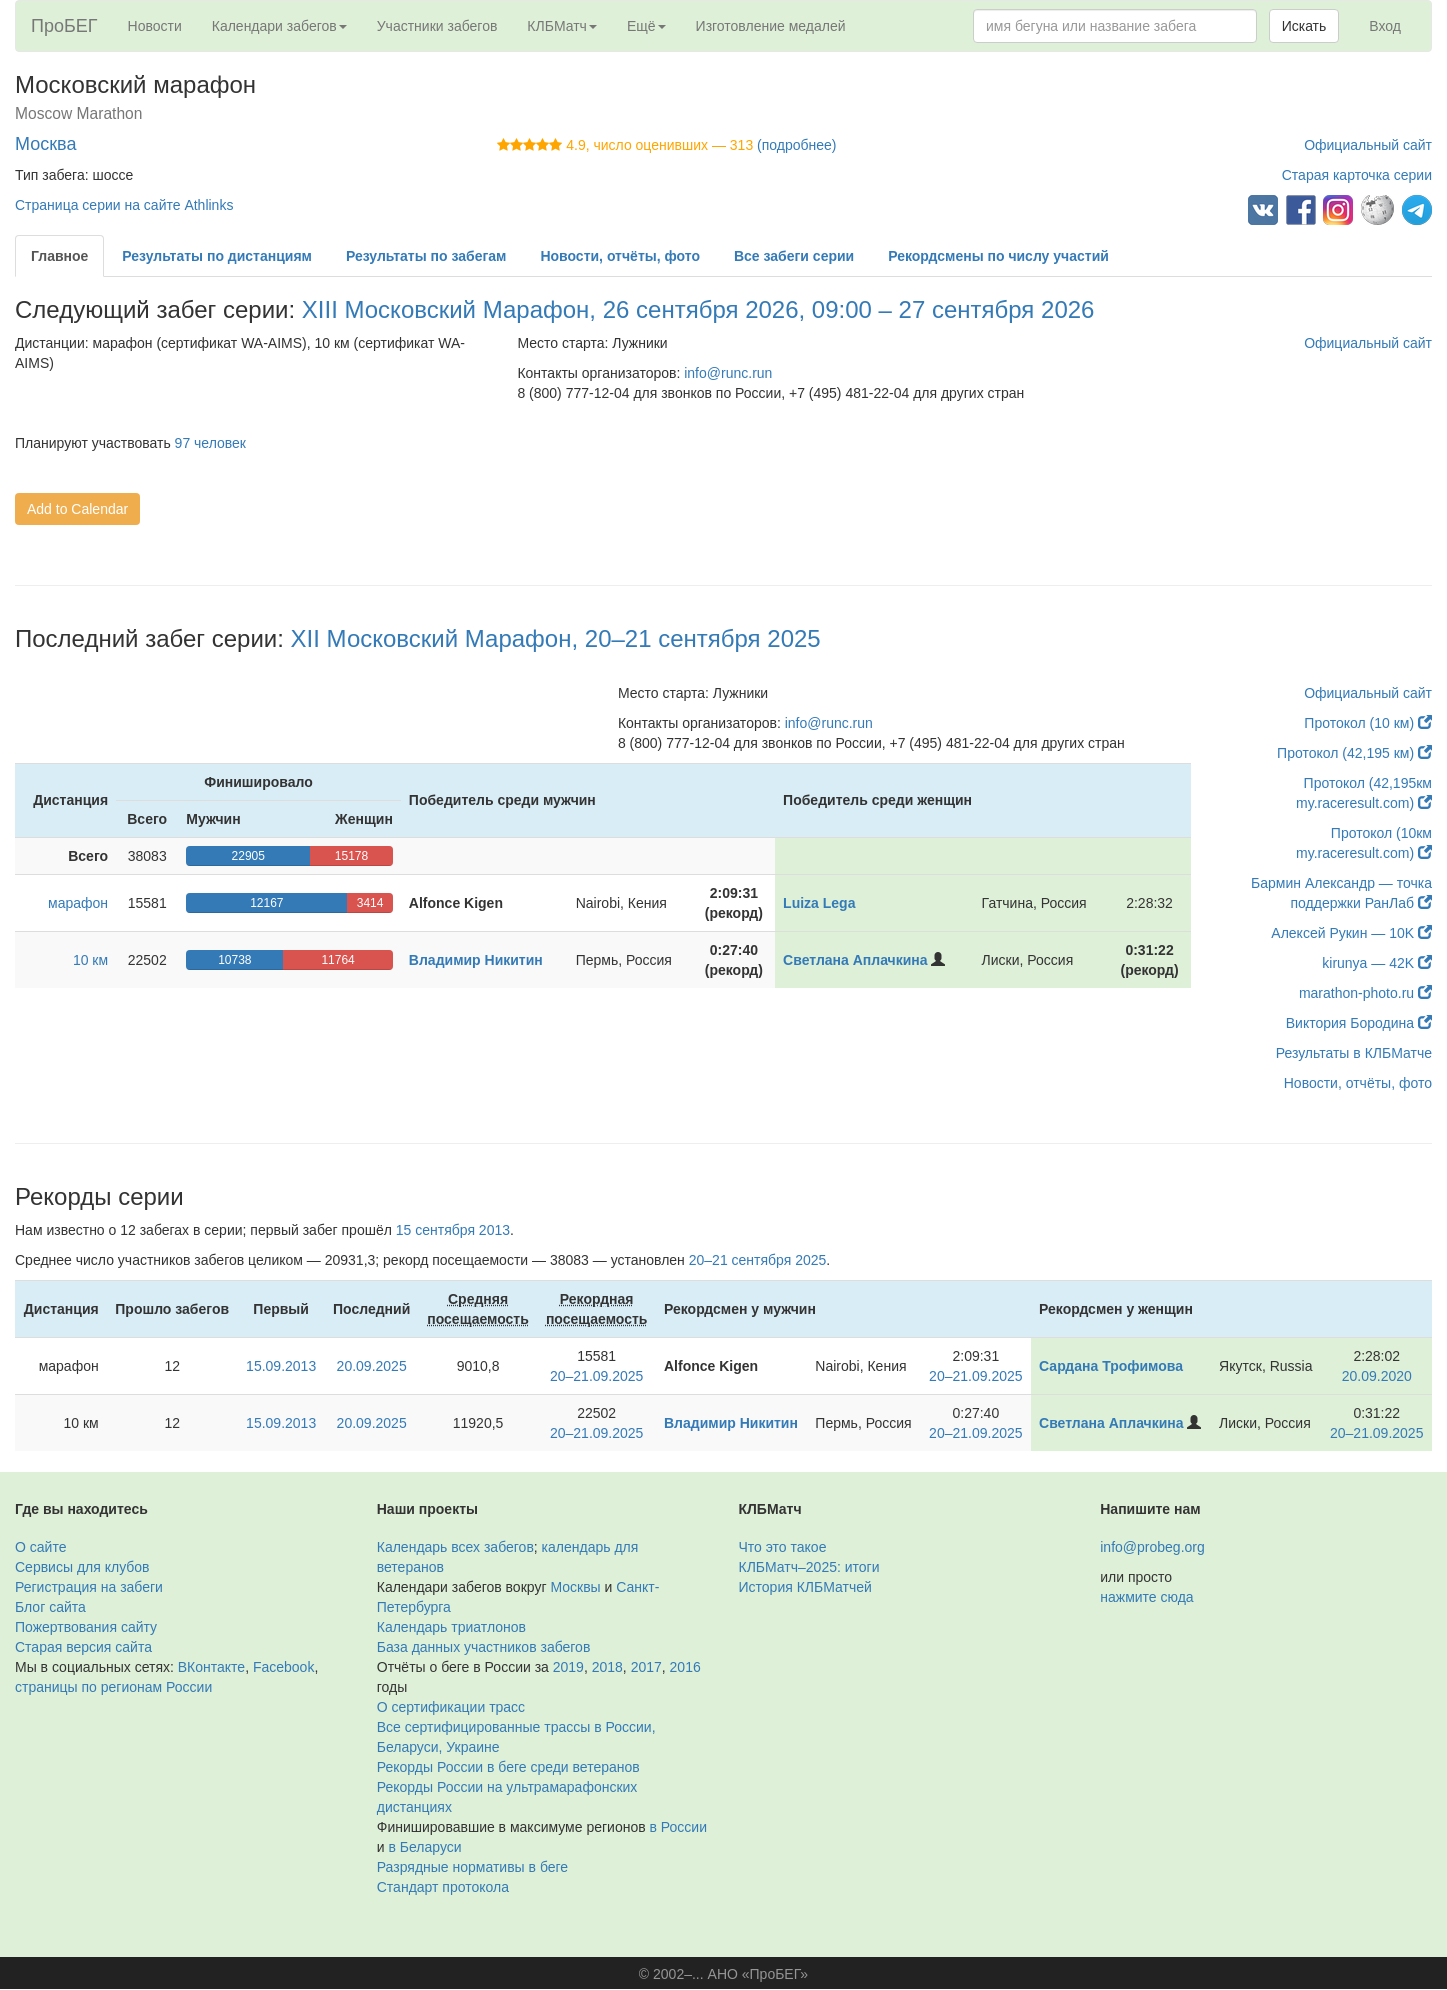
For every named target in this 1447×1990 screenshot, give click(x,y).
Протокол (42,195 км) (1354, 753)
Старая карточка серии (1357, 175)
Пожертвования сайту (86, 1627)
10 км (90, 960)
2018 (607, 1667)
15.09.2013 (281, 1366)
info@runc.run (728, 373)
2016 (685, 1667)
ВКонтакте (211, 1667)
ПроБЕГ (64, 26)
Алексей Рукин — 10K (1351, 933)
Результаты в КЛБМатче (1354, 1053)
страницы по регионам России (113, 1687)
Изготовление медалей (771, 26)
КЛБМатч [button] (562, 26)
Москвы (575, 1587)
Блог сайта (50, 1607)
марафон (78, 903)
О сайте (40, 1547)
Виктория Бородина (1359, 1023)
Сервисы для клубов (82, 1567)
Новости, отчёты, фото (1358, 1083)
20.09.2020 (1377, 1376)
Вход (1385, 26)
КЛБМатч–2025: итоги (809, 1567)
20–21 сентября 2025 (758, 1260)
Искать (1304, 26)
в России (678, 1827)
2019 (568, 1667)
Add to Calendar (77, 509)
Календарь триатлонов (451, 1627)
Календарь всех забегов (455, 1547)
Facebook (283, 1667)
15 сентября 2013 (453, 1230)
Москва (45, 144)
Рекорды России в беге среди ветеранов (508, 1767)
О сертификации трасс (451, 1707)
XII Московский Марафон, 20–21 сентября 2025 (556, 638)
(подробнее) (796, 145)
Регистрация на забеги (89, 1587)
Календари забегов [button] (279, 26)
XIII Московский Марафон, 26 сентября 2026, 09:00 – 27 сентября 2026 (698, 309)
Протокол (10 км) (1368, 723)
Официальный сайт (1368, 145)
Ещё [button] (646, 26)
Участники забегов (437, 26)
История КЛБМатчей (805, 1587)
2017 (646, 1667)
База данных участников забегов (484, 1647)
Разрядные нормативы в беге (472, 1867)
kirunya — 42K (1377, 963)
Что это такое (783, 1547)
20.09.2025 (372, 1366)
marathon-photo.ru (1365, 993)
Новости (155, 26)
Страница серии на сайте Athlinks (124, 205)
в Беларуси (424, 1847)
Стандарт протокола (443, 1887)
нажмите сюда (1146, 1597)
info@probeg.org (1152, 1547)
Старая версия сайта (83, 1647)
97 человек (210, 443)
